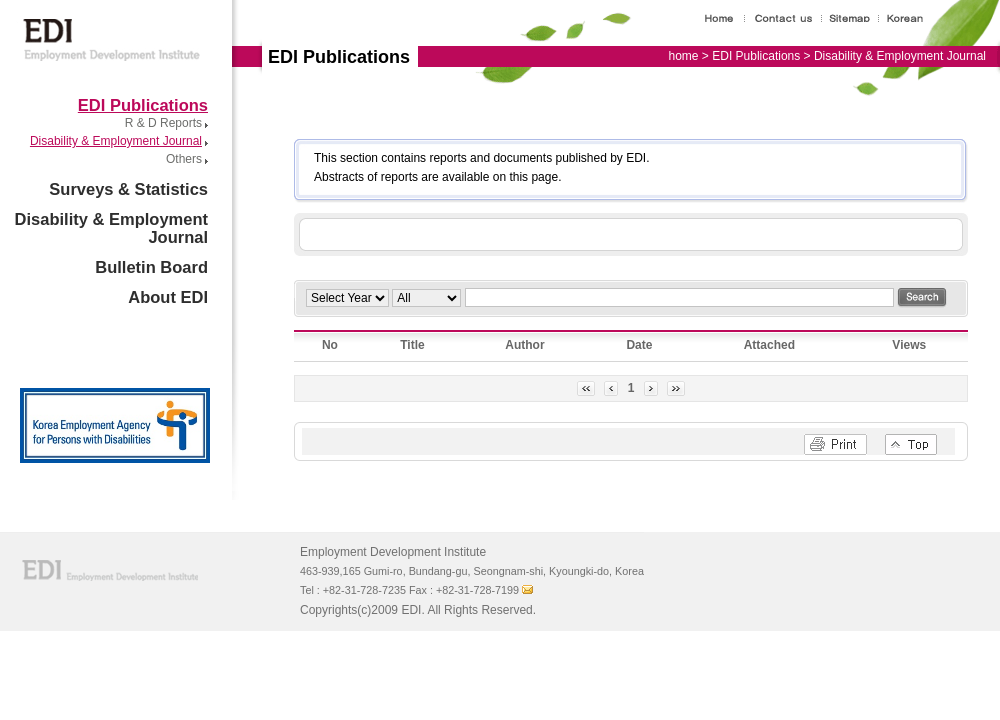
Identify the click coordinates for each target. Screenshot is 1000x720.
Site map (858, 19)
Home (724, 19)
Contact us (787, 19)
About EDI (168, 297)
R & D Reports (163, 123)
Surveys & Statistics (128, 189)
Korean (911, 19)
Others (184, 159)
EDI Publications (143, 105)
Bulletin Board (151, 267)
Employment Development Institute (106, 30)
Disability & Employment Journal (116, 141)
